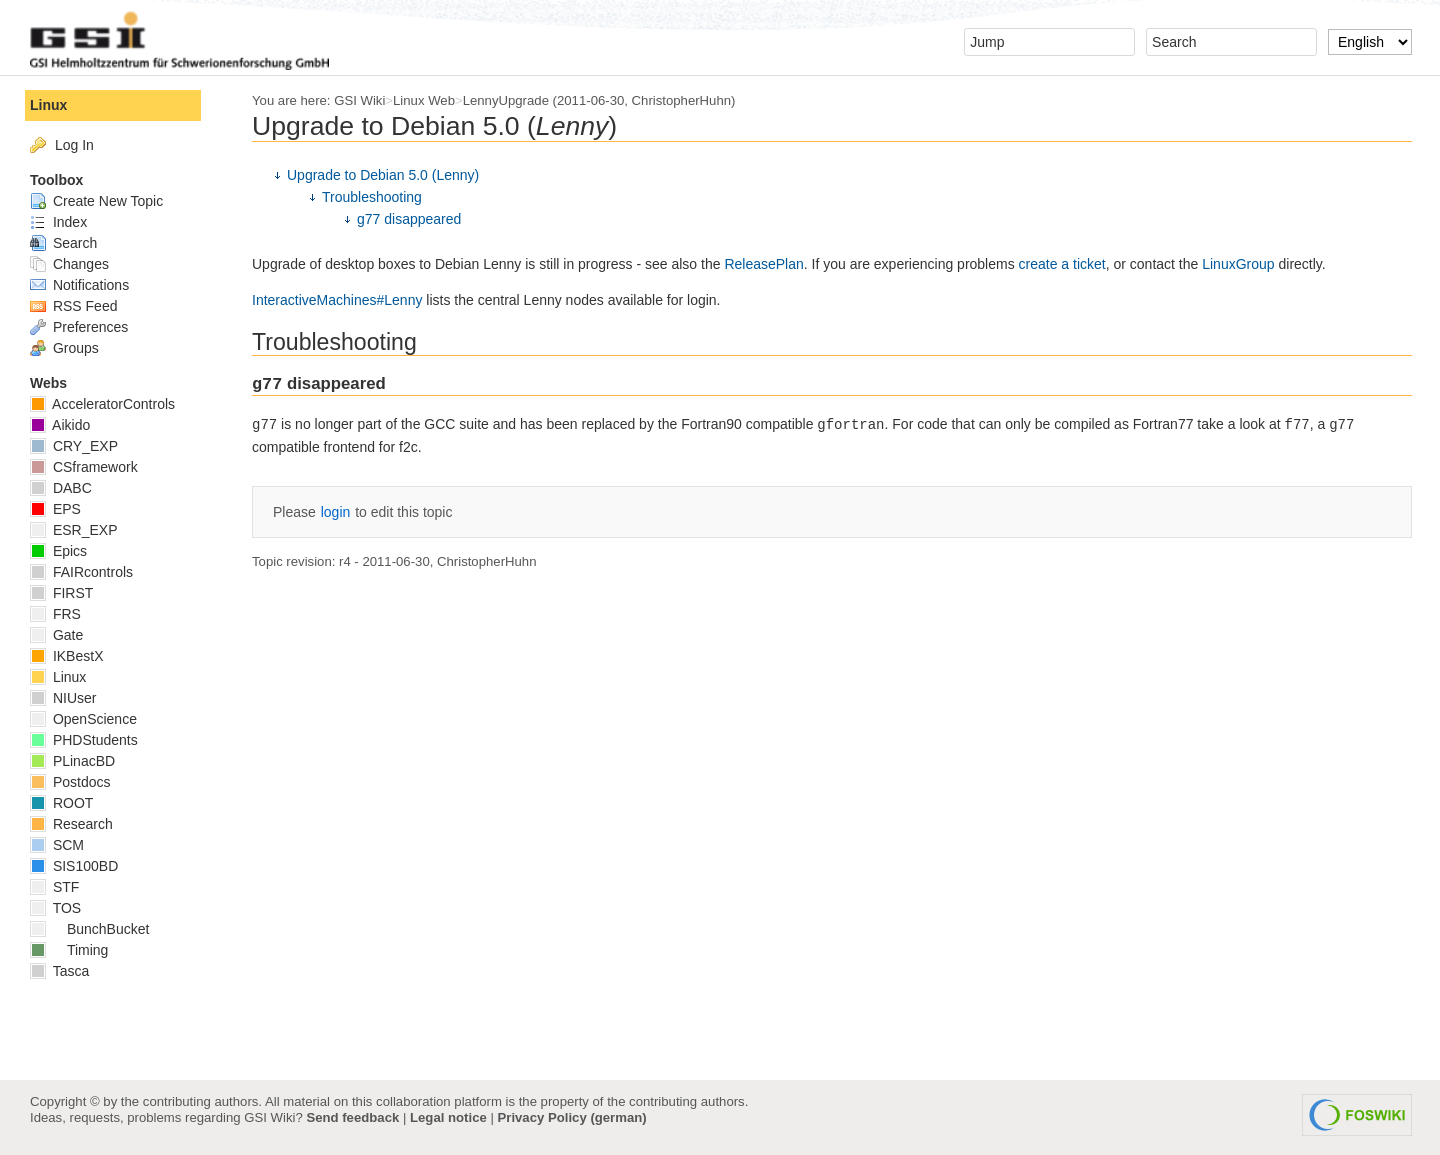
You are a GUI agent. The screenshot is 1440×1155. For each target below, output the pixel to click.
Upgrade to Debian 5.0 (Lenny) (383, 175)
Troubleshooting (372, 197)
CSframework (84, 467)
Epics (58, 551)
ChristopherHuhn (681, 100)
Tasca (59, 971)
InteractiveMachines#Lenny (337, 300)
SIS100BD (74, 866)
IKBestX (66, 656)
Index (58, 222)
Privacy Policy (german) (572, 1117)
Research (71, 824)
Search (63, 243)
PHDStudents (84, 740)
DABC (61, 488)
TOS (55, 908)
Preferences (79, 327)
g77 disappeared (409, 219)
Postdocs (70, 782)
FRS (55, 614)
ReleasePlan (763, 264)
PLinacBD (72, 761)
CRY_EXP (74, 446)
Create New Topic (96, 201)
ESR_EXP (73, 530)
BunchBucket (89, 929)
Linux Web (424, 100)
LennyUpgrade (506, 100)
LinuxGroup (1238, 264)
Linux (48, 105)
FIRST (61, 593)
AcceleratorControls (102, 404)
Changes (69, 264)
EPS (55, 509)
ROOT (61, 803)
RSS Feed (73, 306)
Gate (56, 635)
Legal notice (448, 1117)
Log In (74, 145)
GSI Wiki (359, 100)
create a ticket (1062, 264)
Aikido (60, 425)
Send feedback (352, 1117)
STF (54, 887)
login (336, 512)
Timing (69, 950)
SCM (57, 845)
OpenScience (83, 719)
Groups (64, 348)
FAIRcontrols (81, 572)
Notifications (79, 285)
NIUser (63, 698)
